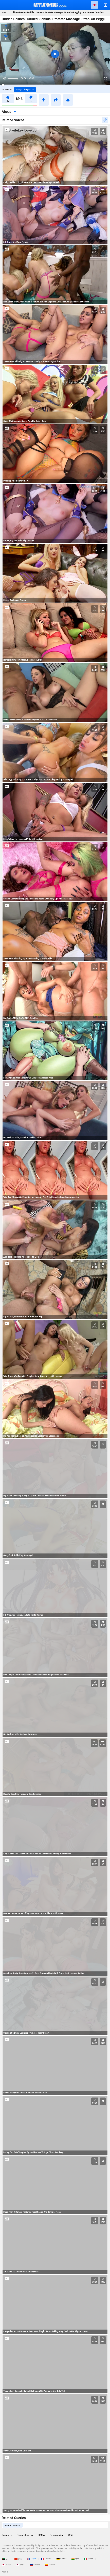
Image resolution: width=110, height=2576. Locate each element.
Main (4, 12)
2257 (70, 2535)
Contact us (7, 2535)
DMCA (42, 2535)
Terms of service (25, 2535)
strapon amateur (13, 2525)
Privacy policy (56, 2535)
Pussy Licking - (24, 89)
